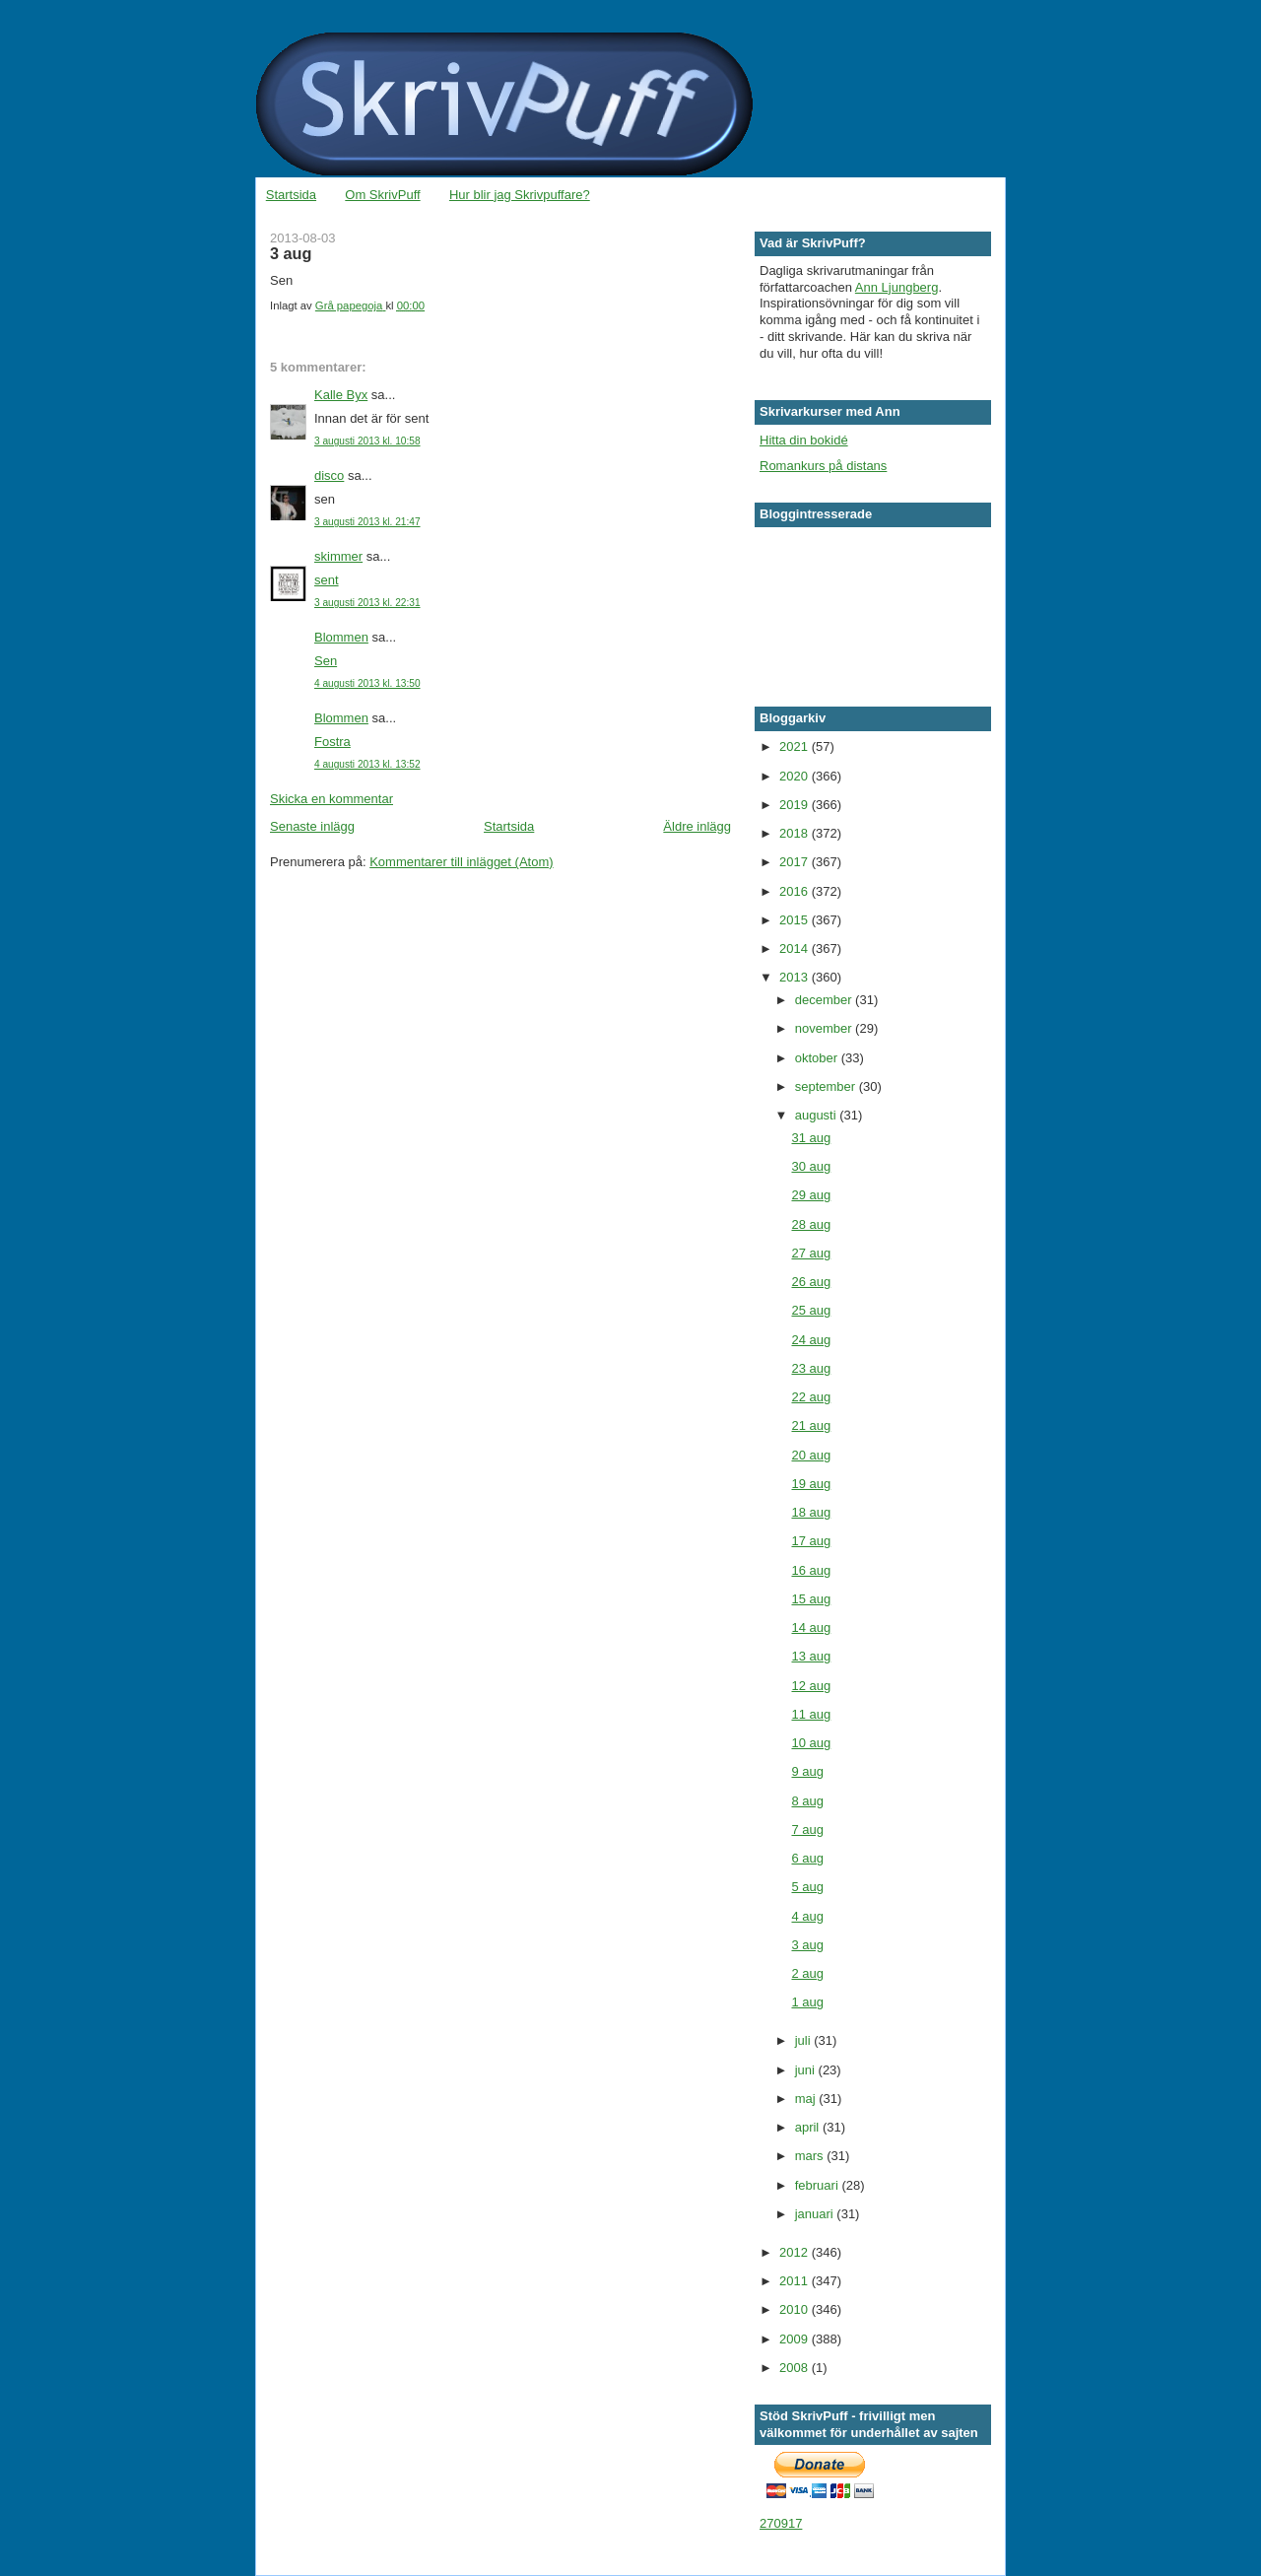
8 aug (807, 1801)
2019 (795, 804)
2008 (795, 2367)
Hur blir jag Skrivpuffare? (519, 194)
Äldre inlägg (697, 826)
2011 (795, 2280)
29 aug (810, 1194)
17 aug (810, 1540)
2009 (795, 2339)
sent (326, 580)
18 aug (810, 1512)
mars (811, 2155)
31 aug (810, 1137)
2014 (795, 948)
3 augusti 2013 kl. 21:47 (367, 521)
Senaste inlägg (312, 826)
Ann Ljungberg (897, 287)
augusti (817, 1115)
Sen (325, 660)
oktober (818, 1058)
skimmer (338, 556)
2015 (795, 920)
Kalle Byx (340, 394)
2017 (795, 861)
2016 (795, 891)
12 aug (810, 1685)
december (825, 999)
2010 (795, 2309)
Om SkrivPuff (382, 194)
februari (818, 2185)
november (825, 1028)
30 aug (810, 1166)
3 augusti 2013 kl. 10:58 (367, 441)
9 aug (807, 1771)
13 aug (810, 1656)
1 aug (807, 2002)
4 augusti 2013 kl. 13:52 (367, 764)
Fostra (332, 741)
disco (329, 475)
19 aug (810, 1483)
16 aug (810, 1570)
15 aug (810, 1599)
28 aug (810, 1224)
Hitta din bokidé (804, 440)
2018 (795, 833)
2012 (795, 2252)
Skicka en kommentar (331, 798)
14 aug (810, 1627)
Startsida (291, 194)
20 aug (810, 1455)
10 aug (810, 1742)
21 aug (810, 1425)
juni (807, 2070)
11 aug (810, 1714)
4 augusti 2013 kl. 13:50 (367, 683)
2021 (795, 746)
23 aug (810, 1368)
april (809, 2127)
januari (816, 2213)
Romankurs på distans (823, 465)
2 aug (807, 1973)
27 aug (810, 1253)
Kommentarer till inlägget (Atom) (461, 861)
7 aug (807, 1829)
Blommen (341, 637)
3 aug (807, 1944)
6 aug (807, 1858)
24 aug (810, 1339)
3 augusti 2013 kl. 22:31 (367, 602)
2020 (795, 776)
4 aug (807, 1916)
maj (807, 2098)
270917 (781, 2523)
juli (805, 2040)
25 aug (810, 1310)
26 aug (810, 1281)
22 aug (810, 1397)
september (827, 1086)
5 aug (807, 1886)
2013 (795, 977)
